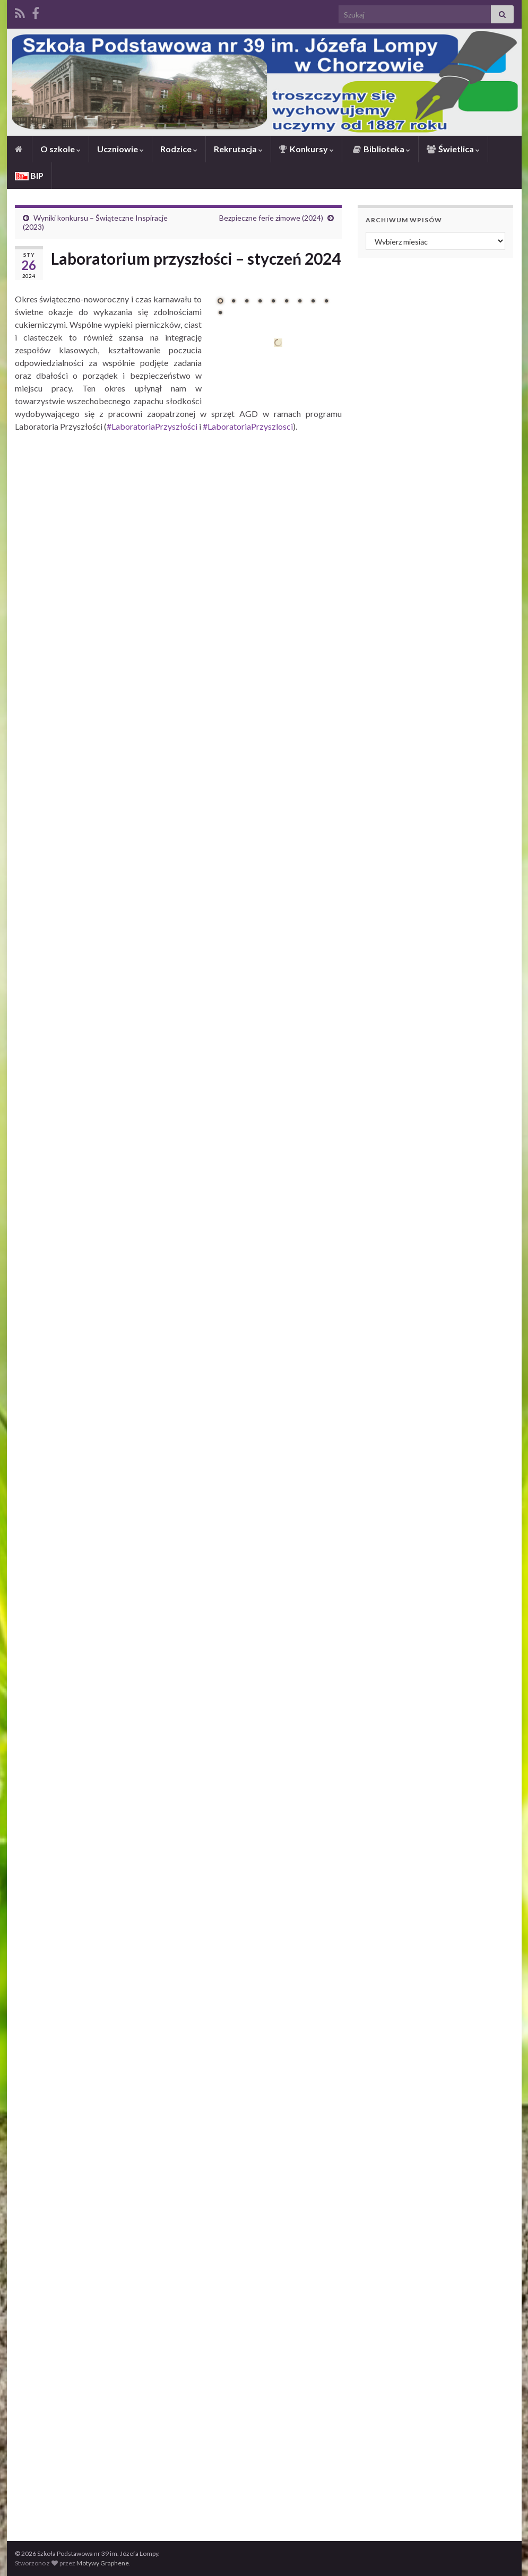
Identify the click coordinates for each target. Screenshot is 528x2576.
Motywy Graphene (102, 2563)
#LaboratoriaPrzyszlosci (248, 426)
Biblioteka (380, 149)
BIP (29, 175)
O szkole (60, 149)
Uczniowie (120, 149)
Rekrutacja (238, 149)
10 (220, 312)
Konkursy (306, 149)
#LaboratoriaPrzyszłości (152, 426)
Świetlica (453, 149)
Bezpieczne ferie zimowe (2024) (271, 217)
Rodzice (178, 149)
